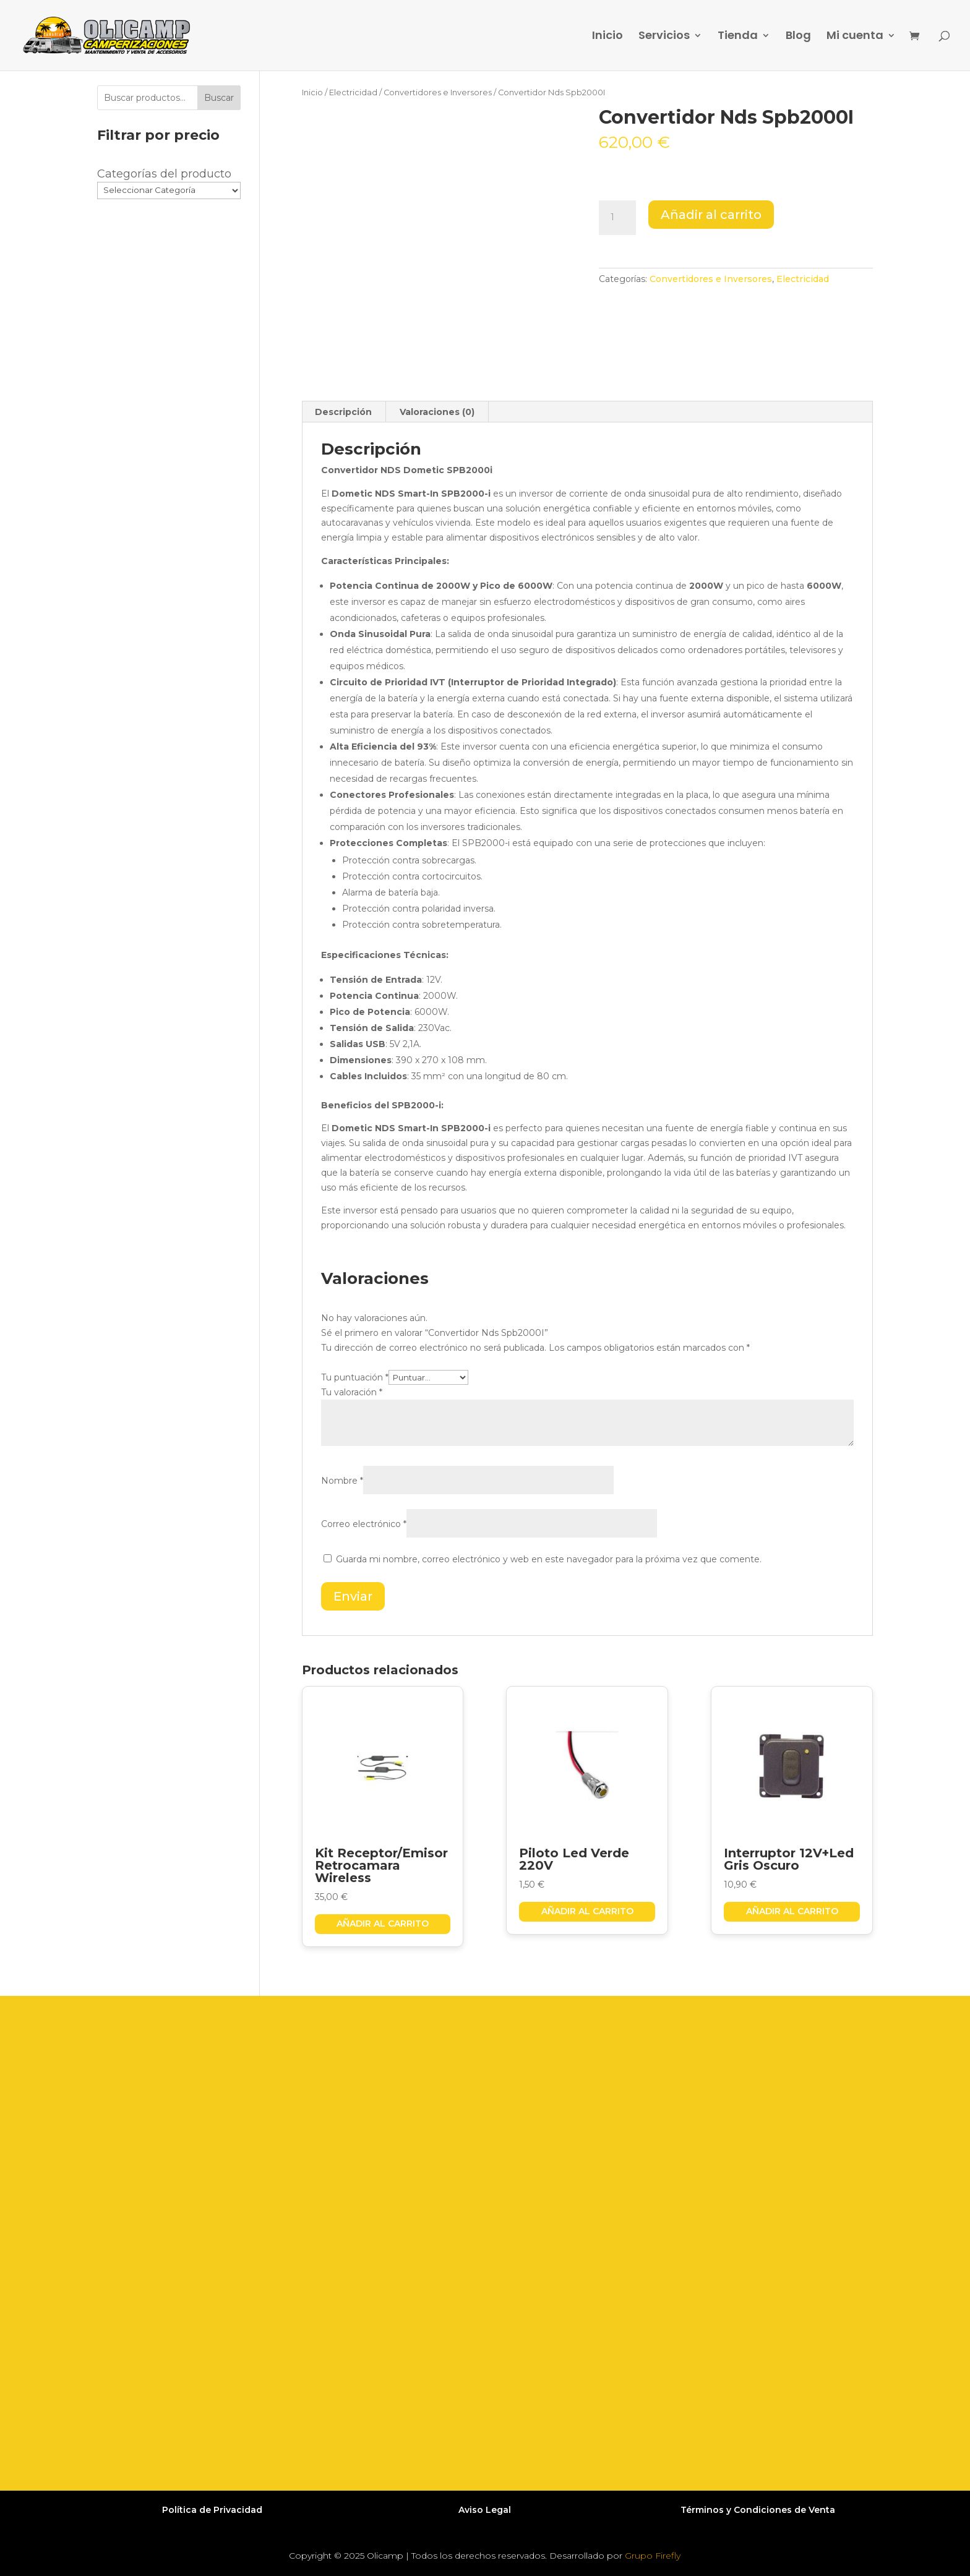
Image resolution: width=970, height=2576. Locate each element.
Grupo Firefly (652, 2555)
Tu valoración (351, 1392)
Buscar (219, 97)
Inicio (607, 37)
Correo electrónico (363, 1524)
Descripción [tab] (343, 411)
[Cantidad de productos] (617, 217)
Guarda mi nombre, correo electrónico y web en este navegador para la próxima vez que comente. (549, 1559)
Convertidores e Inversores (438, 92)
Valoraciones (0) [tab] (437, 411)
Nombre (342, 1480)
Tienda (738, 37)
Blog (798, 37)
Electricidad (353, 92)
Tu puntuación (354, 1377)
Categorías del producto (164, 174)
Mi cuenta (854, 37)
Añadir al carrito (711, 214)
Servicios (664, 37)
